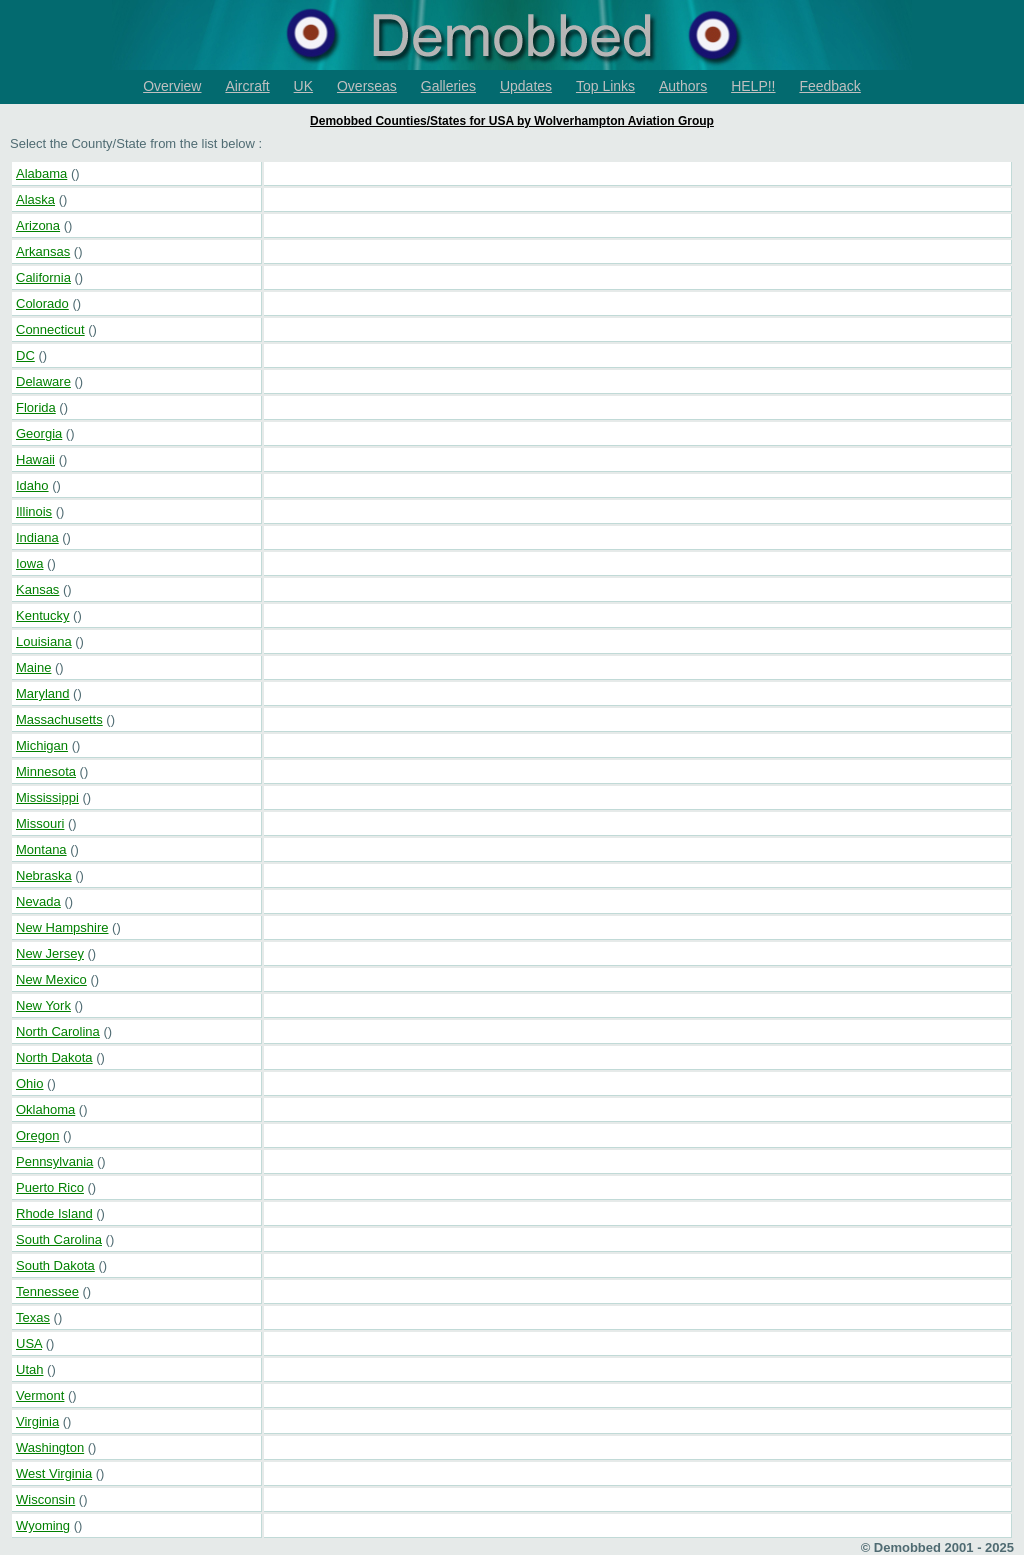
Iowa (29, 563)
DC (25, 355)
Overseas (367, 86)
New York (43, 1005)
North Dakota (54, 1057)
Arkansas (43, 251)
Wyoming (43, 1525)
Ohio (29, 1083)
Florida (36, 407)
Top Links (605, 86)
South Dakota (55, 1265)
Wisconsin (45, 1499)
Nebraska (44, 875)
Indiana (37, 537)
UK (303, 86)
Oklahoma (45, 1109)
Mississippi (47, 797)
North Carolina (58, 1031)
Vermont (40, 1395)
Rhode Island (54, 1213)
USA (29, 1343)
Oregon (37, 1135)
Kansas (37, 589)
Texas (33, 1317)
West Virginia (54, 1473)
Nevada (38, 901)
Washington (50, 1447)
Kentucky (42, 615)
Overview (172, 86)
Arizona (38, 225)
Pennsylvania (54, 1161)
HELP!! (753, 86)
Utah (29, 1369)
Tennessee (47, 1291)
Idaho (32, 485)
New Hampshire (62, 927)
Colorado (42, 303)
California (43, 277)
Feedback (829, 86)
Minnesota (46, 771)
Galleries (448, 86)
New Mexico (51, 979)
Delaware (43, 381)
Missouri (40, 823)
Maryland (42, 693)
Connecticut (50, 329)
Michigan (42, 745)
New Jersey (50, 953)
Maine (33, 667)
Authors (683, 86)
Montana (41, 849)
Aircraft (247, 86)
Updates (526, 86)
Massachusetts (59, 719)
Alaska (35, 199)
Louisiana (44, 641)
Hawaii (35, 459)
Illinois (34, 511)
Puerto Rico (50, 1187)
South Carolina (59, 1239)
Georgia (39, 433)
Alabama (41, 173)
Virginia (37, 1421)
